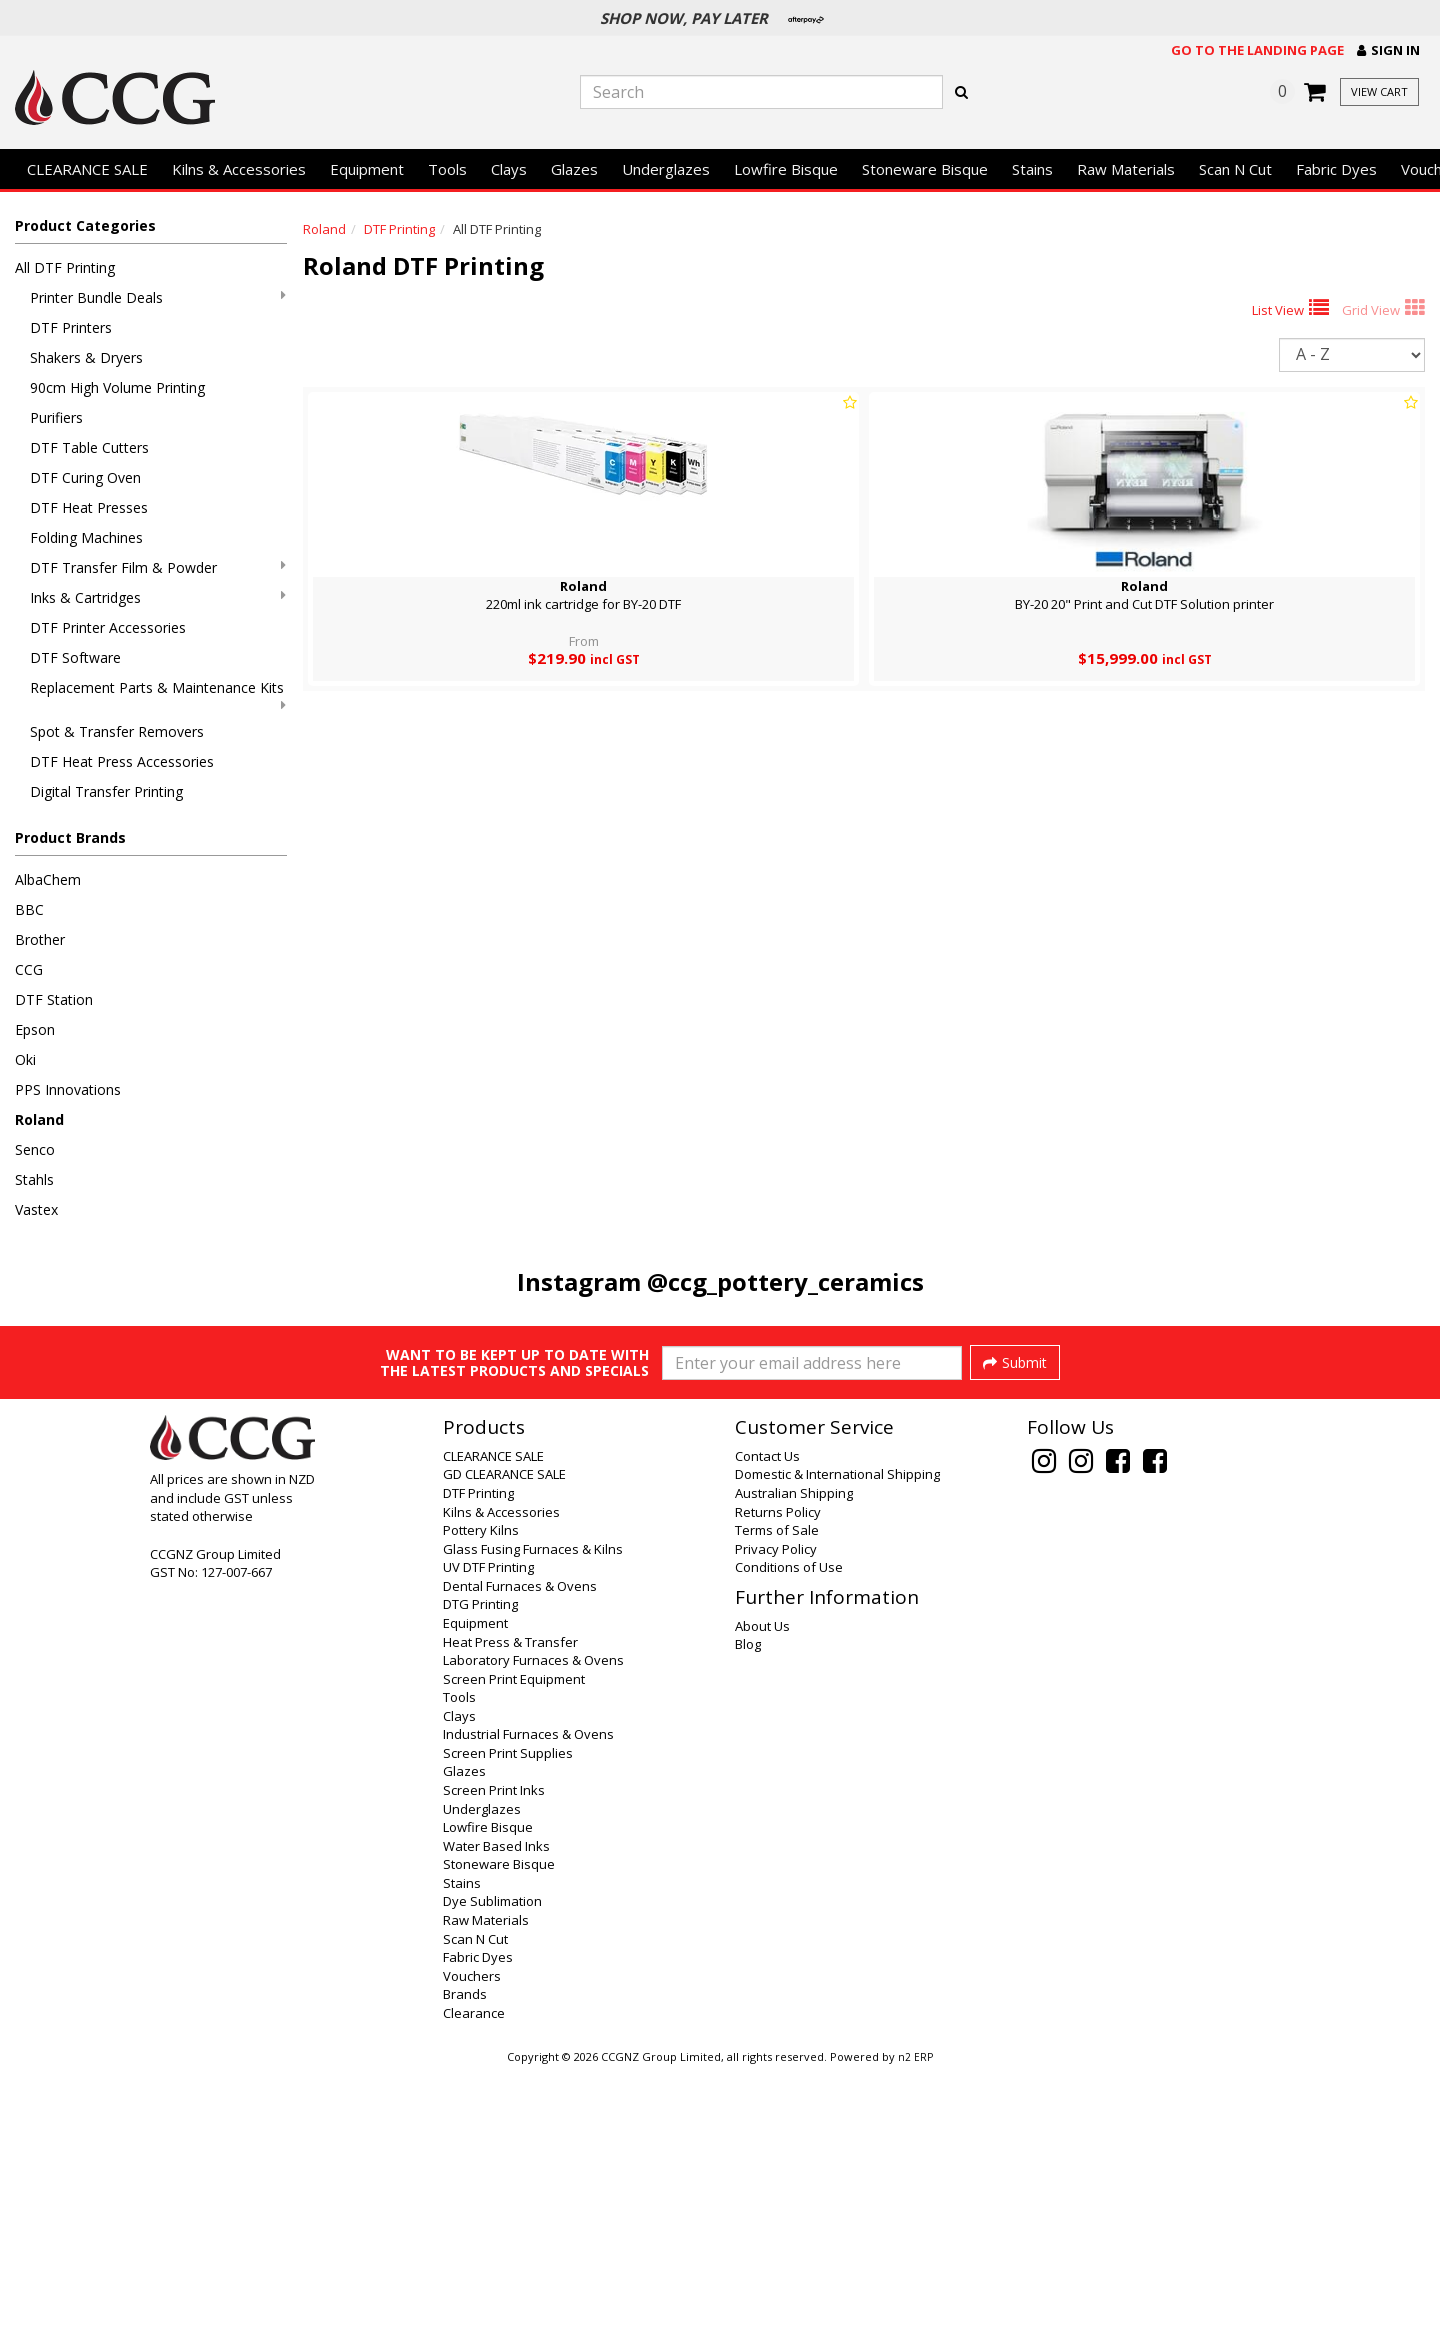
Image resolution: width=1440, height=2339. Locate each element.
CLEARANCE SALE (87, 169)
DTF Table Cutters (89, 447)
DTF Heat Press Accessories (122, 761)
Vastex (36, 1209)
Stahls (34, 1179)
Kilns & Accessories (239, 169)
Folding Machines (86, 537)
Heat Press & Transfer (510, 1910)
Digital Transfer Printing (106, 791)
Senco (35, 1149)
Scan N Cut (1235, 169)
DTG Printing (480, 1872)
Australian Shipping (794, 1761)
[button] (1388, 50)
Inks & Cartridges (158, 597)
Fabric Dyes (1336, 169)
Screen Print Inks (494, 2058)
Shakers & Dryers (86, 357)
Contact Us (767, 1724)
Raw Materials (1126, 169)
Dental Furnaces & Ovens (520, 1854)
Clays (509, 169)
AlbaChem (48, 879)
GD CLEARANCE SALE (504, 1742)
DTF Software (75, 657)
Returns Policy (778, 1780)
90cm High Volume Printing (117, 387)
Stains (1032, 169)
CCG (29, 969)
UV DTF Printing (488, 1835)
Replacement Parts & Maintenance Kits (158, 695)
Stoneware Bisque (925, 169)
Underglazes (666, 169)
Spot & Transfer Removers (117, 731)
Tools (447, 169)
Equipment (367, 169)
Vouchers (472, 2244)
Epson (35, 1029)
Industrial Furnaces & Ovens (528, 2002)
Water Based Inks (496, 2114)
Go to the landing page (1257, 50)
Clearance (474, 2281)
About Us (762, 1894)
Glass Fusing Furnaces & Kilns (533, 1817)
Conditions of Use (789, 1835)
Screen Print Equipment (514, 1947)
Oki (25, 1059)
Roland (39, 1119)
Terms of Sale (777, 1798)
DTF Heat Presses (89, 507)
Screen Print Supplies (508, 2021)
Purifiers (56, 417)
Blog (748, 1912)
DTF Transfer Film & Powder (158, 567)
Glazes (574, 169)
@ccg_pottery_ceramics (785, 1281)
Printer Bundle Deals (158, 297)
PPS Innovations (68, 1089)
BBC (29, 909)
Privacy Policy (776, 1817)
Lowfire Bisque (786, 169)
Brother (40, 939)
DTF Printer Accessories (108, 627)
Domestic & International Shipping (837, 1742)
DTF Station (54, 999)
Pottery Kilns (481, 1798)
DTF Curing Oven (85, 477)
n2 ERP (915, 2325)
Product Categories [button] (85, 225)
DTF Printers (71, 327)
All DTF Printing (65, 267)
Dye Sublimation (492, 2169)
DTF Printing (399, 229)
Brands (465, 2262)
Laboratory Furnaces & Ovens (533, 1928)
